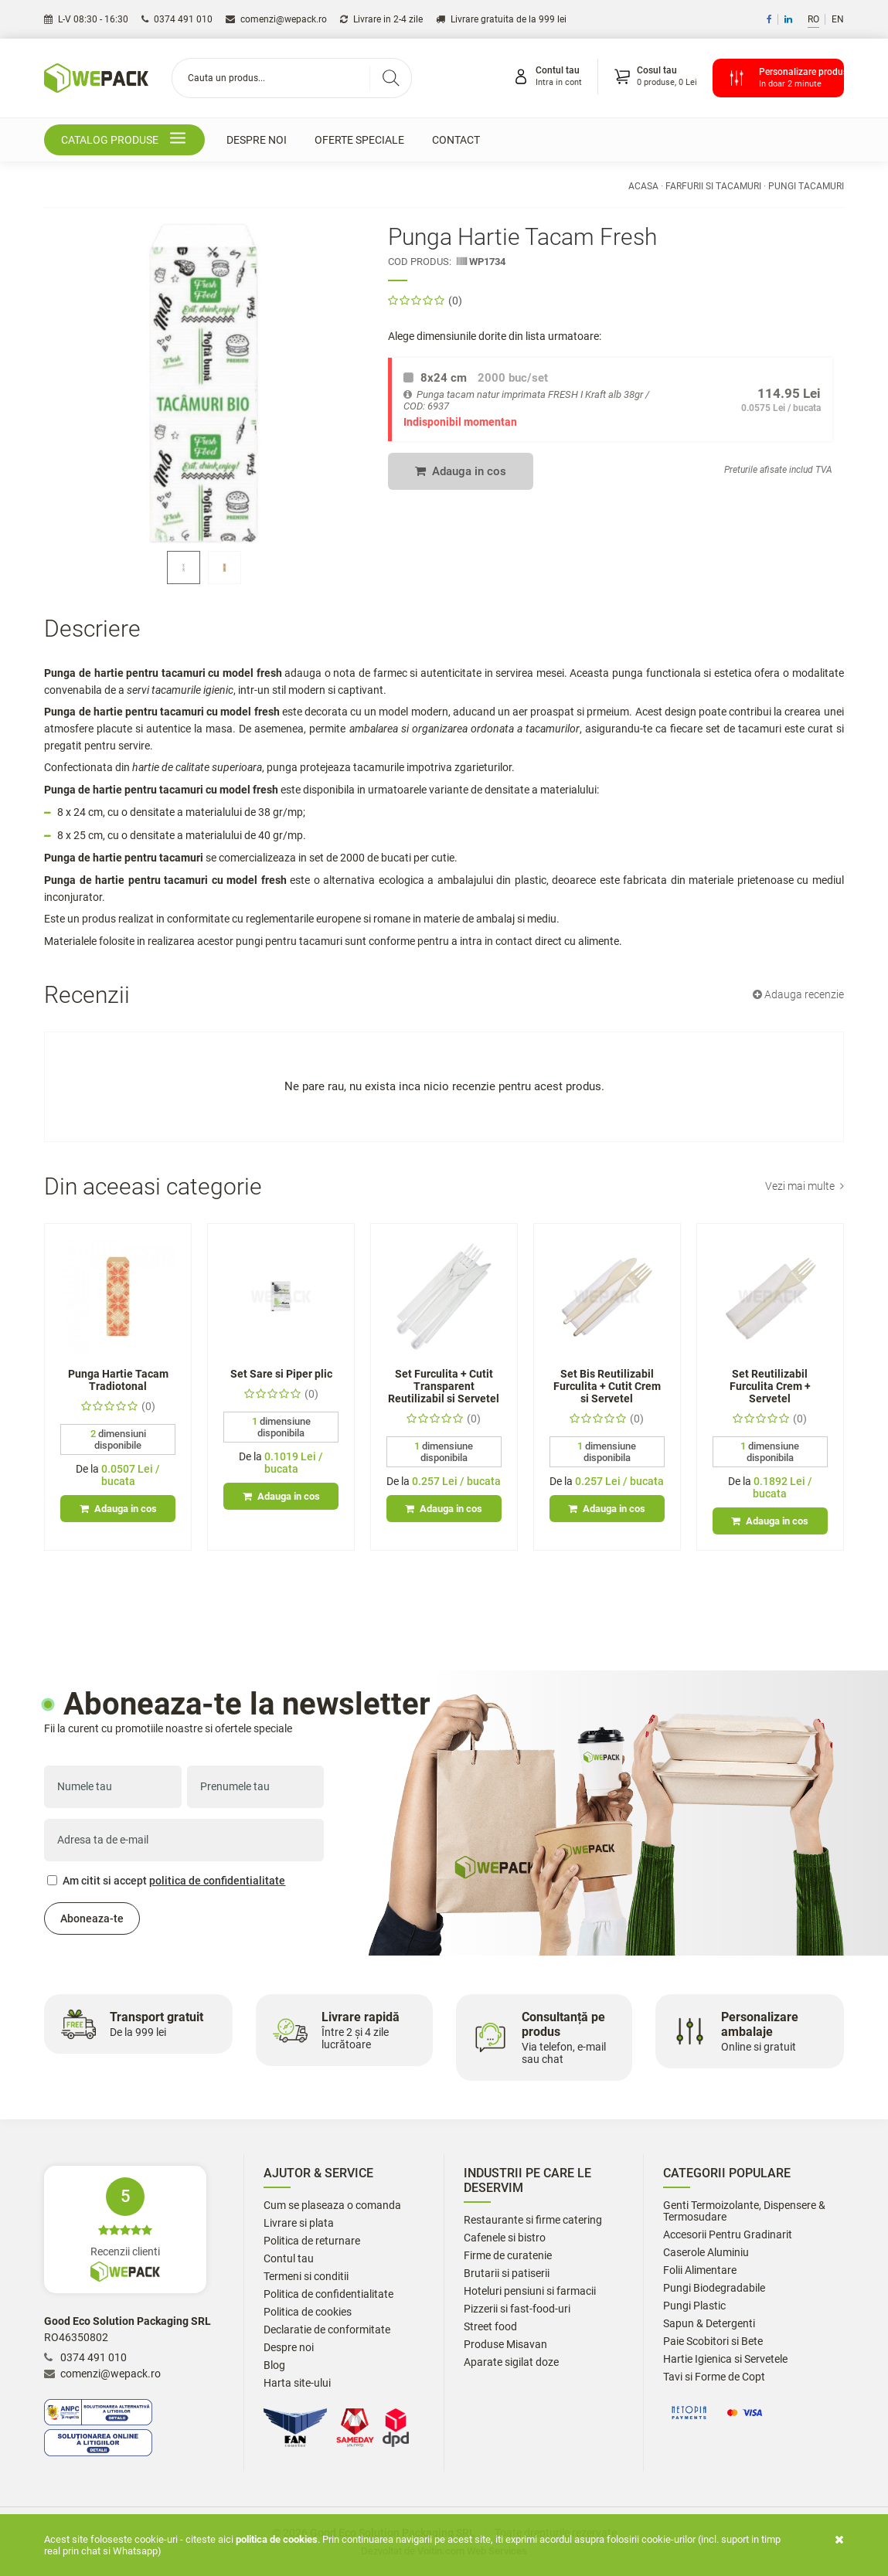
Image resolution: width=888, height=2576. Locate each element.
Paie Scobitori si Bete (713, 2341)
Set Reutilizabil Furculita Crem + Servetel (770, 1386)
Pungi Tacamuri (806, 186)
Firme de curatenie (508, 2256)
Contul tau (289, 2259)
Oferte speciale (359, 140)
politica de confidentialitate (217, 1880)
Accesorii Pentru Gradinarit (727, 2235)
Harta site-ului (297, 2383)
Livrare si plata (299, 2223)
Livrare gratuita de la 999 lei (501, 19)
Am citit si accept (166, 1880)
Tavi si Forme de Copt (714, 2377)
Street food (490, 2327)
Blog (274, 2365)
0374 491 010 (177, 19)
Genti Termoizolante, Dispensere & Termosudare (744, 2211)
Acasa (643, 186)
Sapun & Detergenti (709, 2324)
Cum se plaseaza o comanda (332, 2205)
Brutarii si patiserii (506, 2273)
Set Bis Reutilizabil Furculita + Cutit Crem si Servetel (607, 1386)
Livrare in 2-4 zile (381, 19)
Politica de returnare (312, 2241)
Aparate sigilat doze (511, 2362)
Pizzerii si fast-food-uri (517, 2309)
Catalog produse (126, 140)
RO (813, 19)
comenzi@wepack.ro (276, 19)
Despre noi (256, 140)
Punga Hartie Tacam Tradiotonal (118, 1380)
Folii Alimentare (700, 2270)
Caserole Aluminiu (706, 2252)
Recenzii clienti (125, 2229)
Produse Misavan (505, 2344)
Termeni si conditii (306, 2276)
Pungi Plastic (694, 2306)
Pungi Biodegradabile (714, 2288)
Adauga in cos (460, 471)
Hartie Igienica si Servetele (725, 2359)
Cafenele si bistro (505, 2238)
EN (838, 19)
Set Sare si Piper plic (281, 1374)
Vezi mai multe (804, 1186)
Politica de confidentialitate (328, 2294)
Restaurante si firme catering (533, 2220)
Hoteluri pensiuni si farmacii (530, 2291)
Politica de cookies (308, 2312)
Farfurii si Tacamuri (713, 186)
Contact (456, 140)
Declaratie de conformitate (327, 2330)
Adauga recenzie (798, 994)
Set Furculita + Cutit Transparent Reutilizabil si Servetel (443, 1386)
